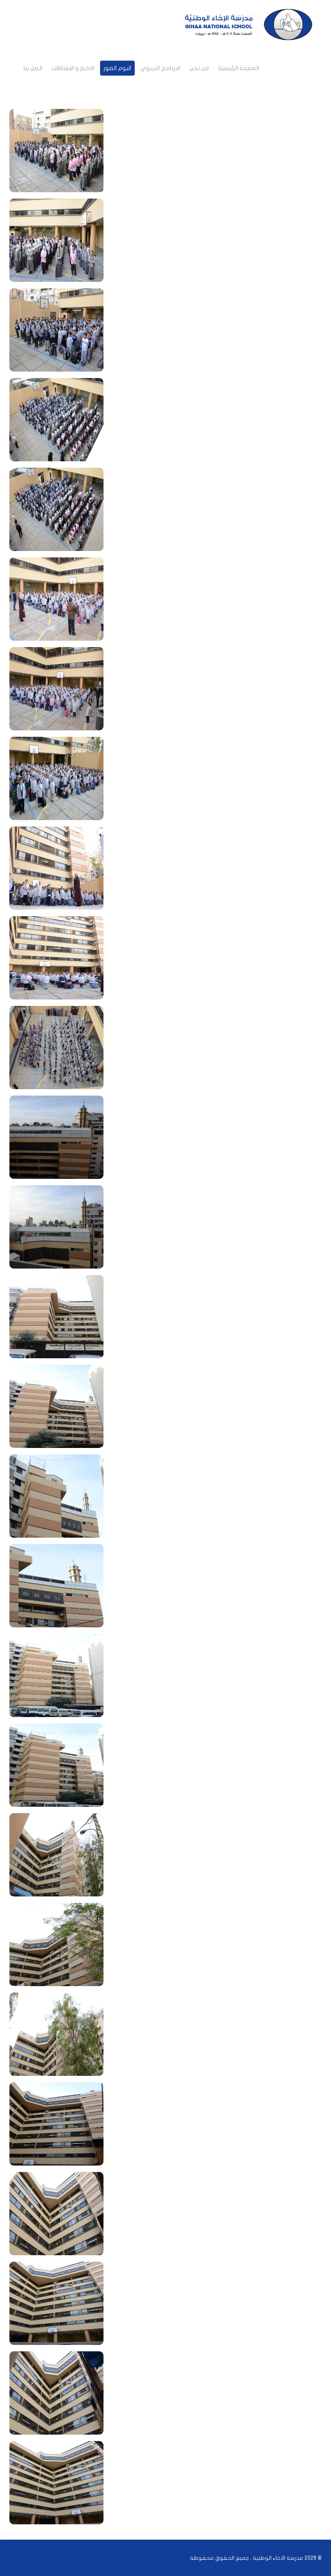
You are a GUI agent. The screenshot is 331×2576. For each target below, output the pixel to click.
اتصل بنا (33, 68)
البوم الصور (117, 68)
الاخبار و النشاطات (73, 68)
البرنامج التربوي (160, 68)
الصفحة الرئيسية (238, 68)
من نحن (199, 68)
